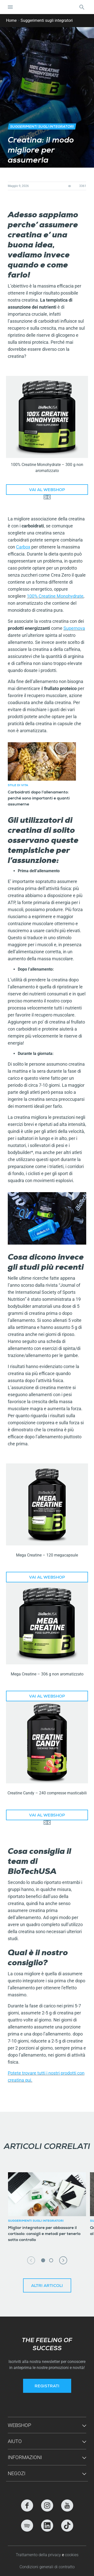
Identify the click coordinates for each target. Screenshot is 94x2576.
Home (11, 20)
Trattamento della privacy (39, 2554)
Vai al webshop (47, 490)
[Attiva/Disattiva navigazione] (10, 7)
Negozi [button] (16, 2473)
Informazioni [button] (25, 2457)
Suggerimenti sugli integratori (47, 20)
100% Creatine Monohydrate (55, 596)
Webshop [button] (19, 2425)
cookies (71, 2554)
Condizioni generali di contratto (47, 2566)
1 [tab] (43, 2260)
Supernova (74, 628)
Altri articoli (47, 2286)
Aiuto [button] (15, 2441)
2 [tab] (51, 2260)
